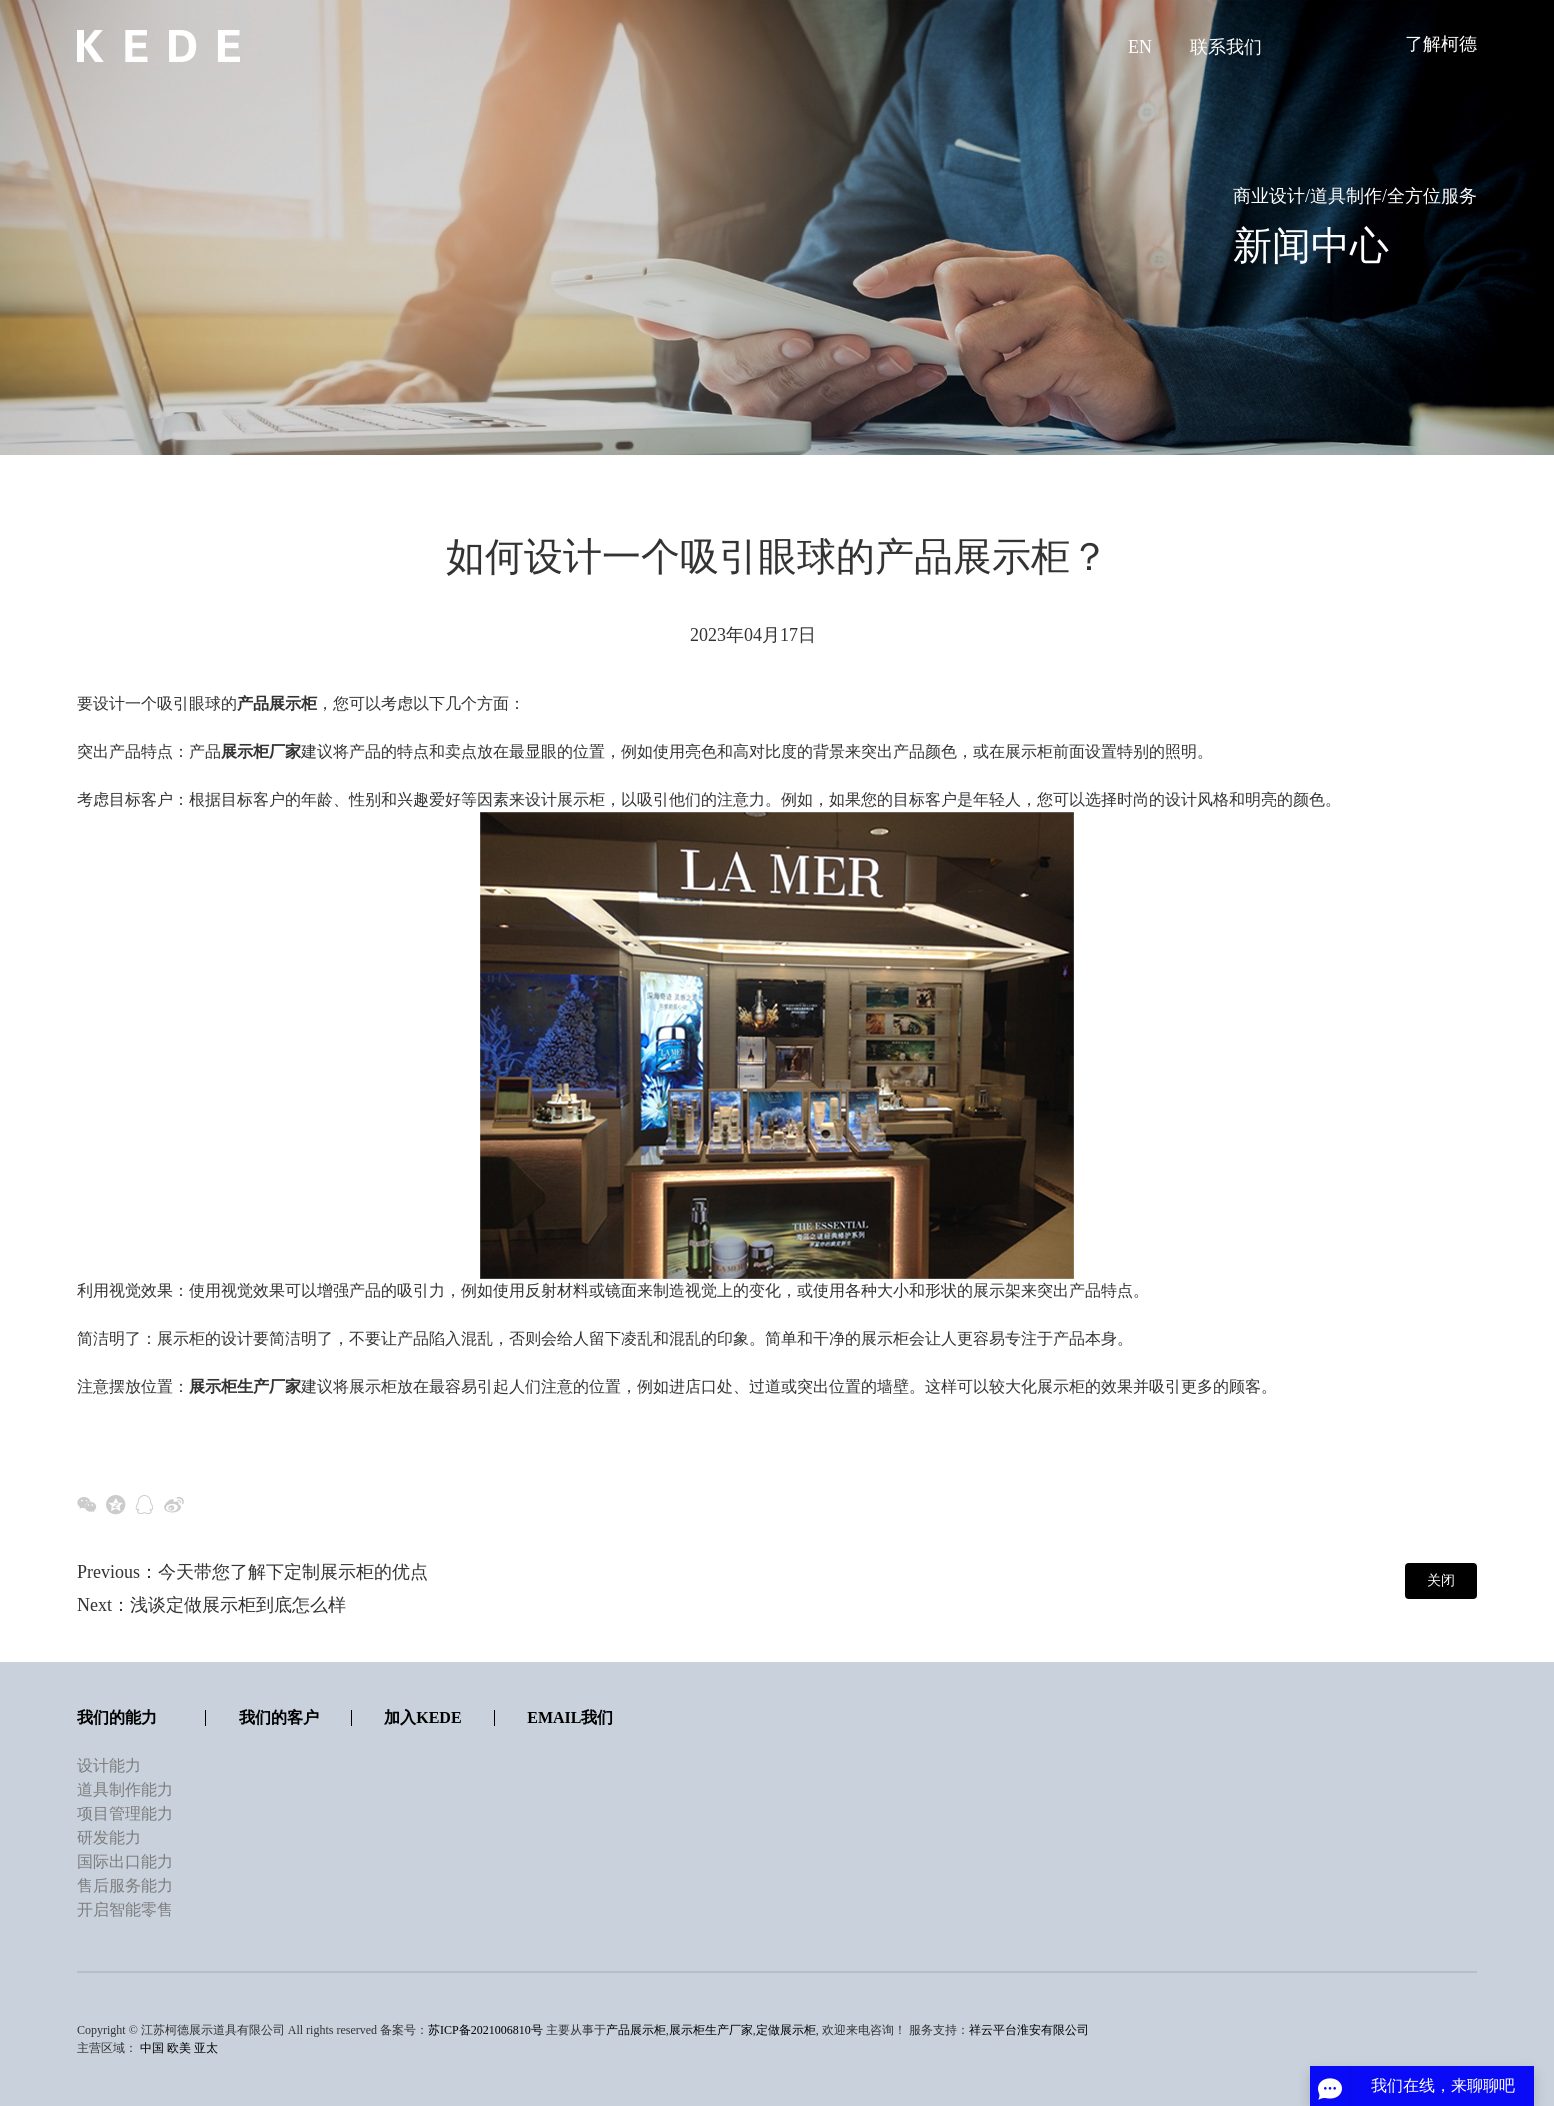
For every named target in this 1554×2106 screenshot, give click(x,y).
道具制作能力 (125, 1789)
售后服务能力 (125, 1885)
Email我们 (570, 1717)
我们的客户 (279, 1717)
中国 (152, 2048)
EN (1140, 47)
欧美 (179, 2048)
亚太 (206, 2048)
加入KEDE (422, 1717)
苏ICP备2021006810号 (485, 2030)
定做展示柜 (786, 2030)
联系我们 (1226, 47)
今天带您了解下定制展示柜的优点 (293, 1572)
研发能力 (109, 1837)
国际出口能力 (125, 1861)
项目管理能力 (125, 1813)
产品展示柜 (636, 2030)
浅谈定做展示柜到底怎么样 (238, 1605)
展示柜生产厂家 (711, 2030)
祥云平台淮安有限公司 (1029, 2030)
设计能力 (109, 1765)
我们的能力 (117, 1717)
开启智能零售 (125, 1909)
